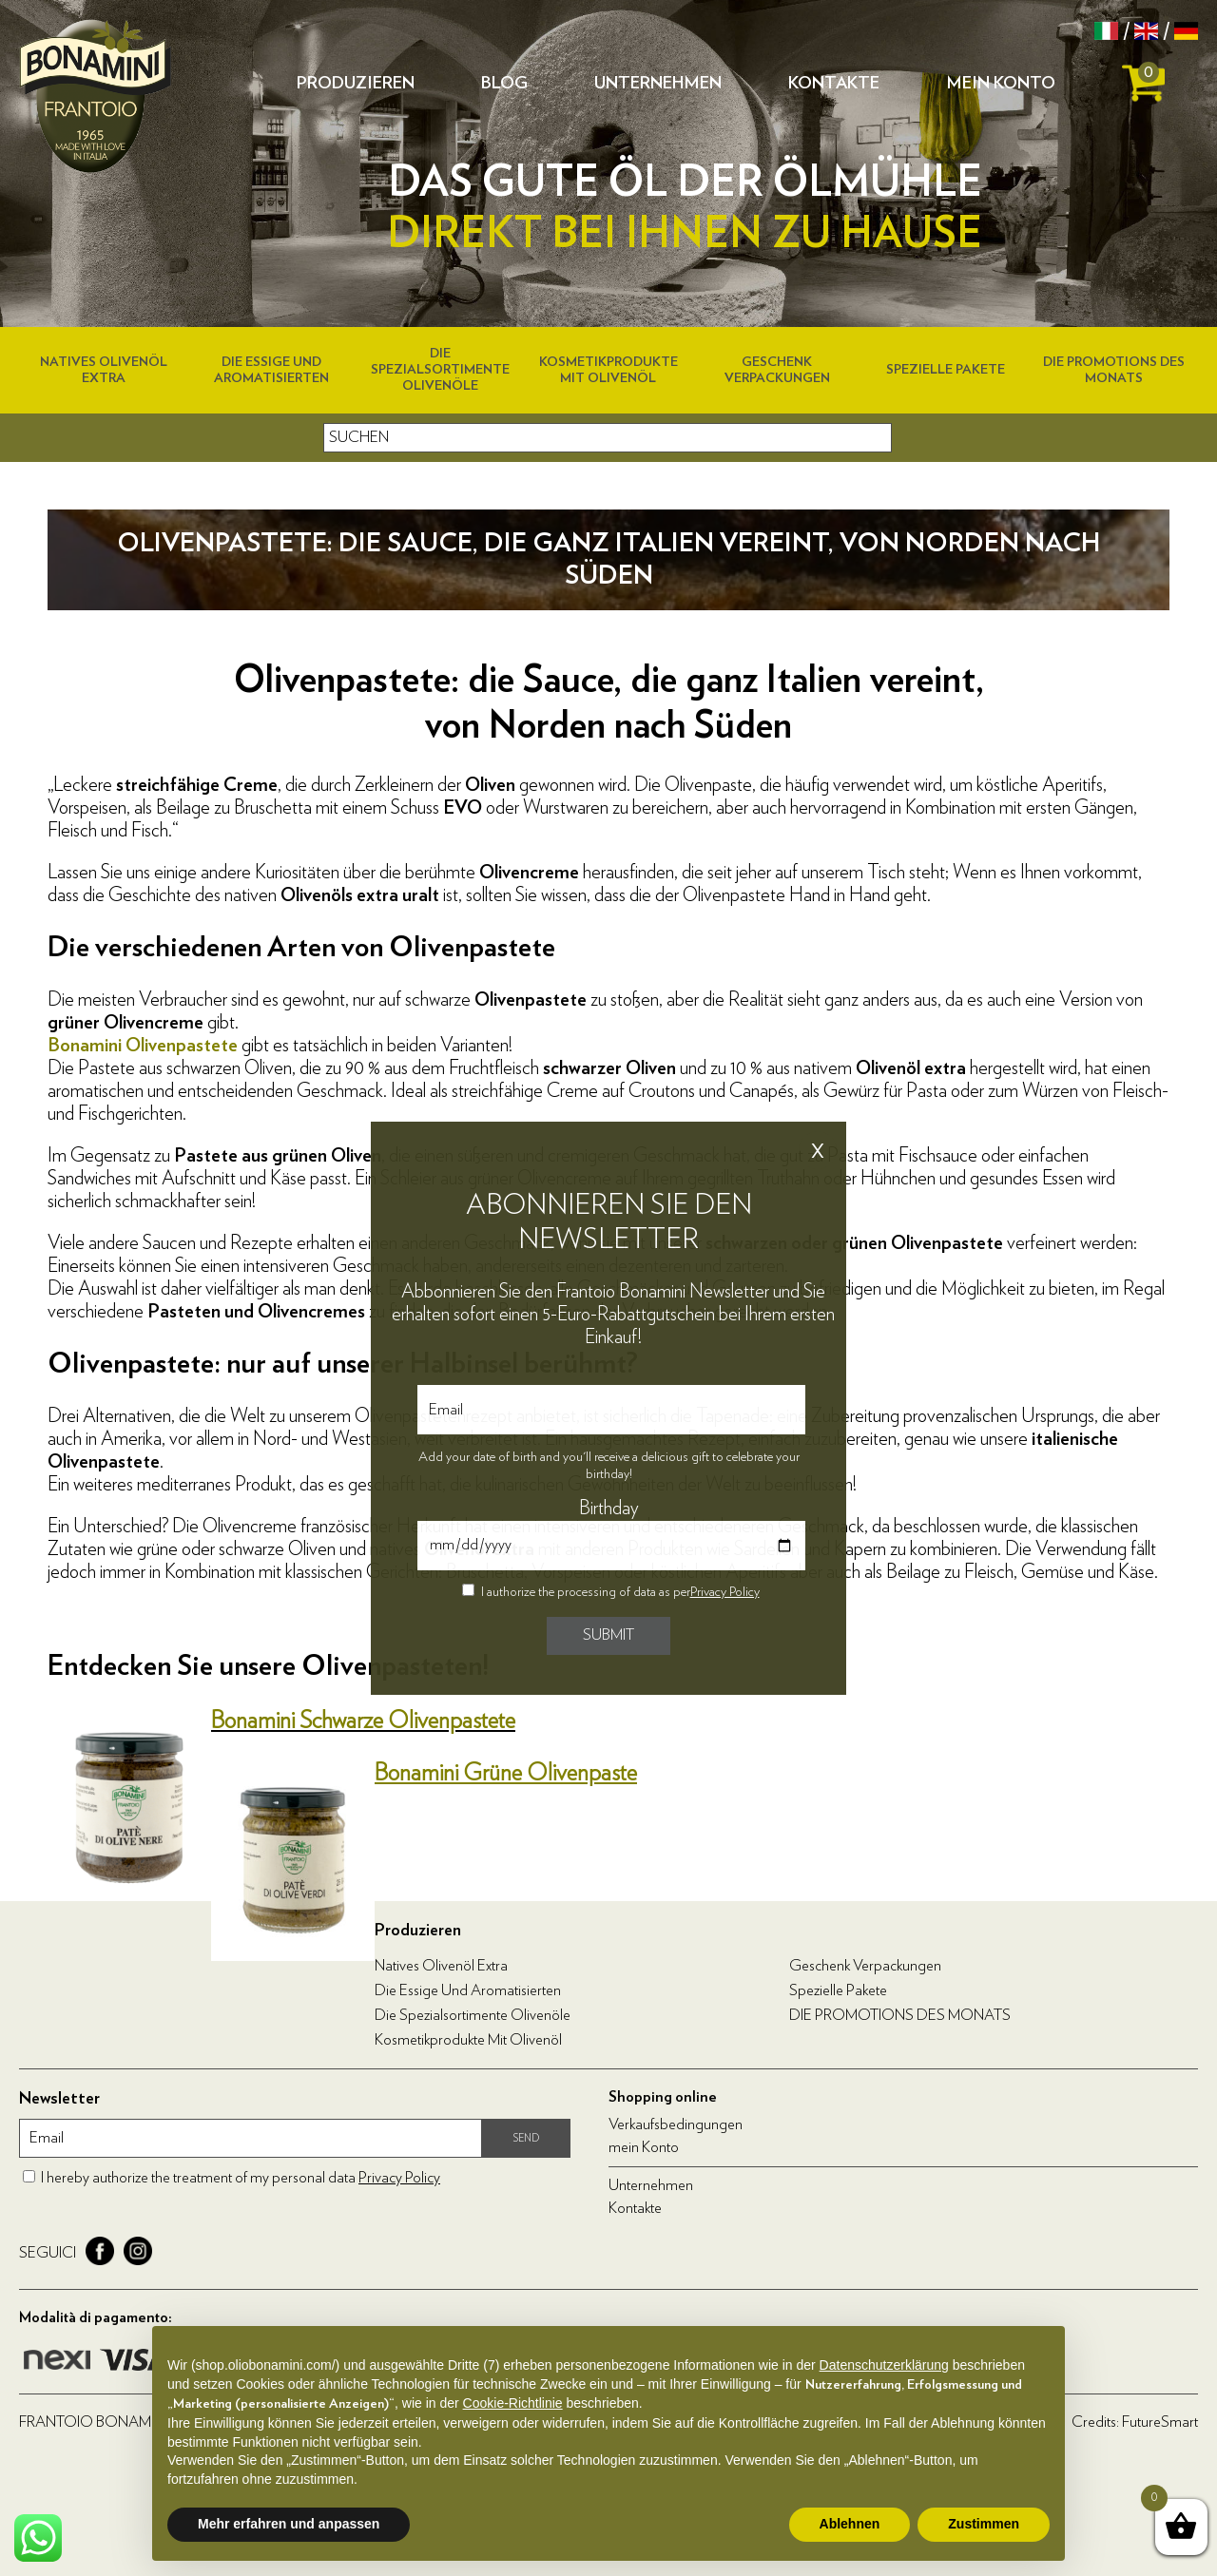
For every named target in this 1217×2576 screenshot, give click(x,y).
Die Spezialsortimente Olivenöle (440, 370)
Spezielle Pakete (945, 369)
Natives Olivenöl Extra (441, 1965)
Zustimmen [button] (983, 2523)
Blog (504, 83)
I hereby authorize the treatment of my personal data (240, 2177)
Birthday (609, 1508)
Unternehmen (658, 83)
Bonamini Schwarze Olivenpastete (363, 1721)
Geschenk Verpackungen (865, 1965)
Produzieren (356, 83)
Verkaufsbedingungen (675, 2124)
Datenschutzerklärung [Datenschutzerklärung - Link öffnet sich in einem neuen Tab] (884, 2365)
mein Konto (1000, 83)
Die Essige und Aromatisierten (468, 1990)
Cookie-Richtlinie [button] (513, 2403)
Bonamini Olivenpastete (143, 1045)
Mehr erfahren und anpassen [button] (288, 2523)
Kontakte (833, 83)
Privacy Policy (725, 1592)
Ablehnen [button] (850, 2523)
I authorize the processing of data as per (620, 1592)
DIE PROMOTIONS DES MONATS (900, 2015)
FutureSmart (1160, 2422)
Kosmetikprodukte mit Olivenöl (468, 2039)
